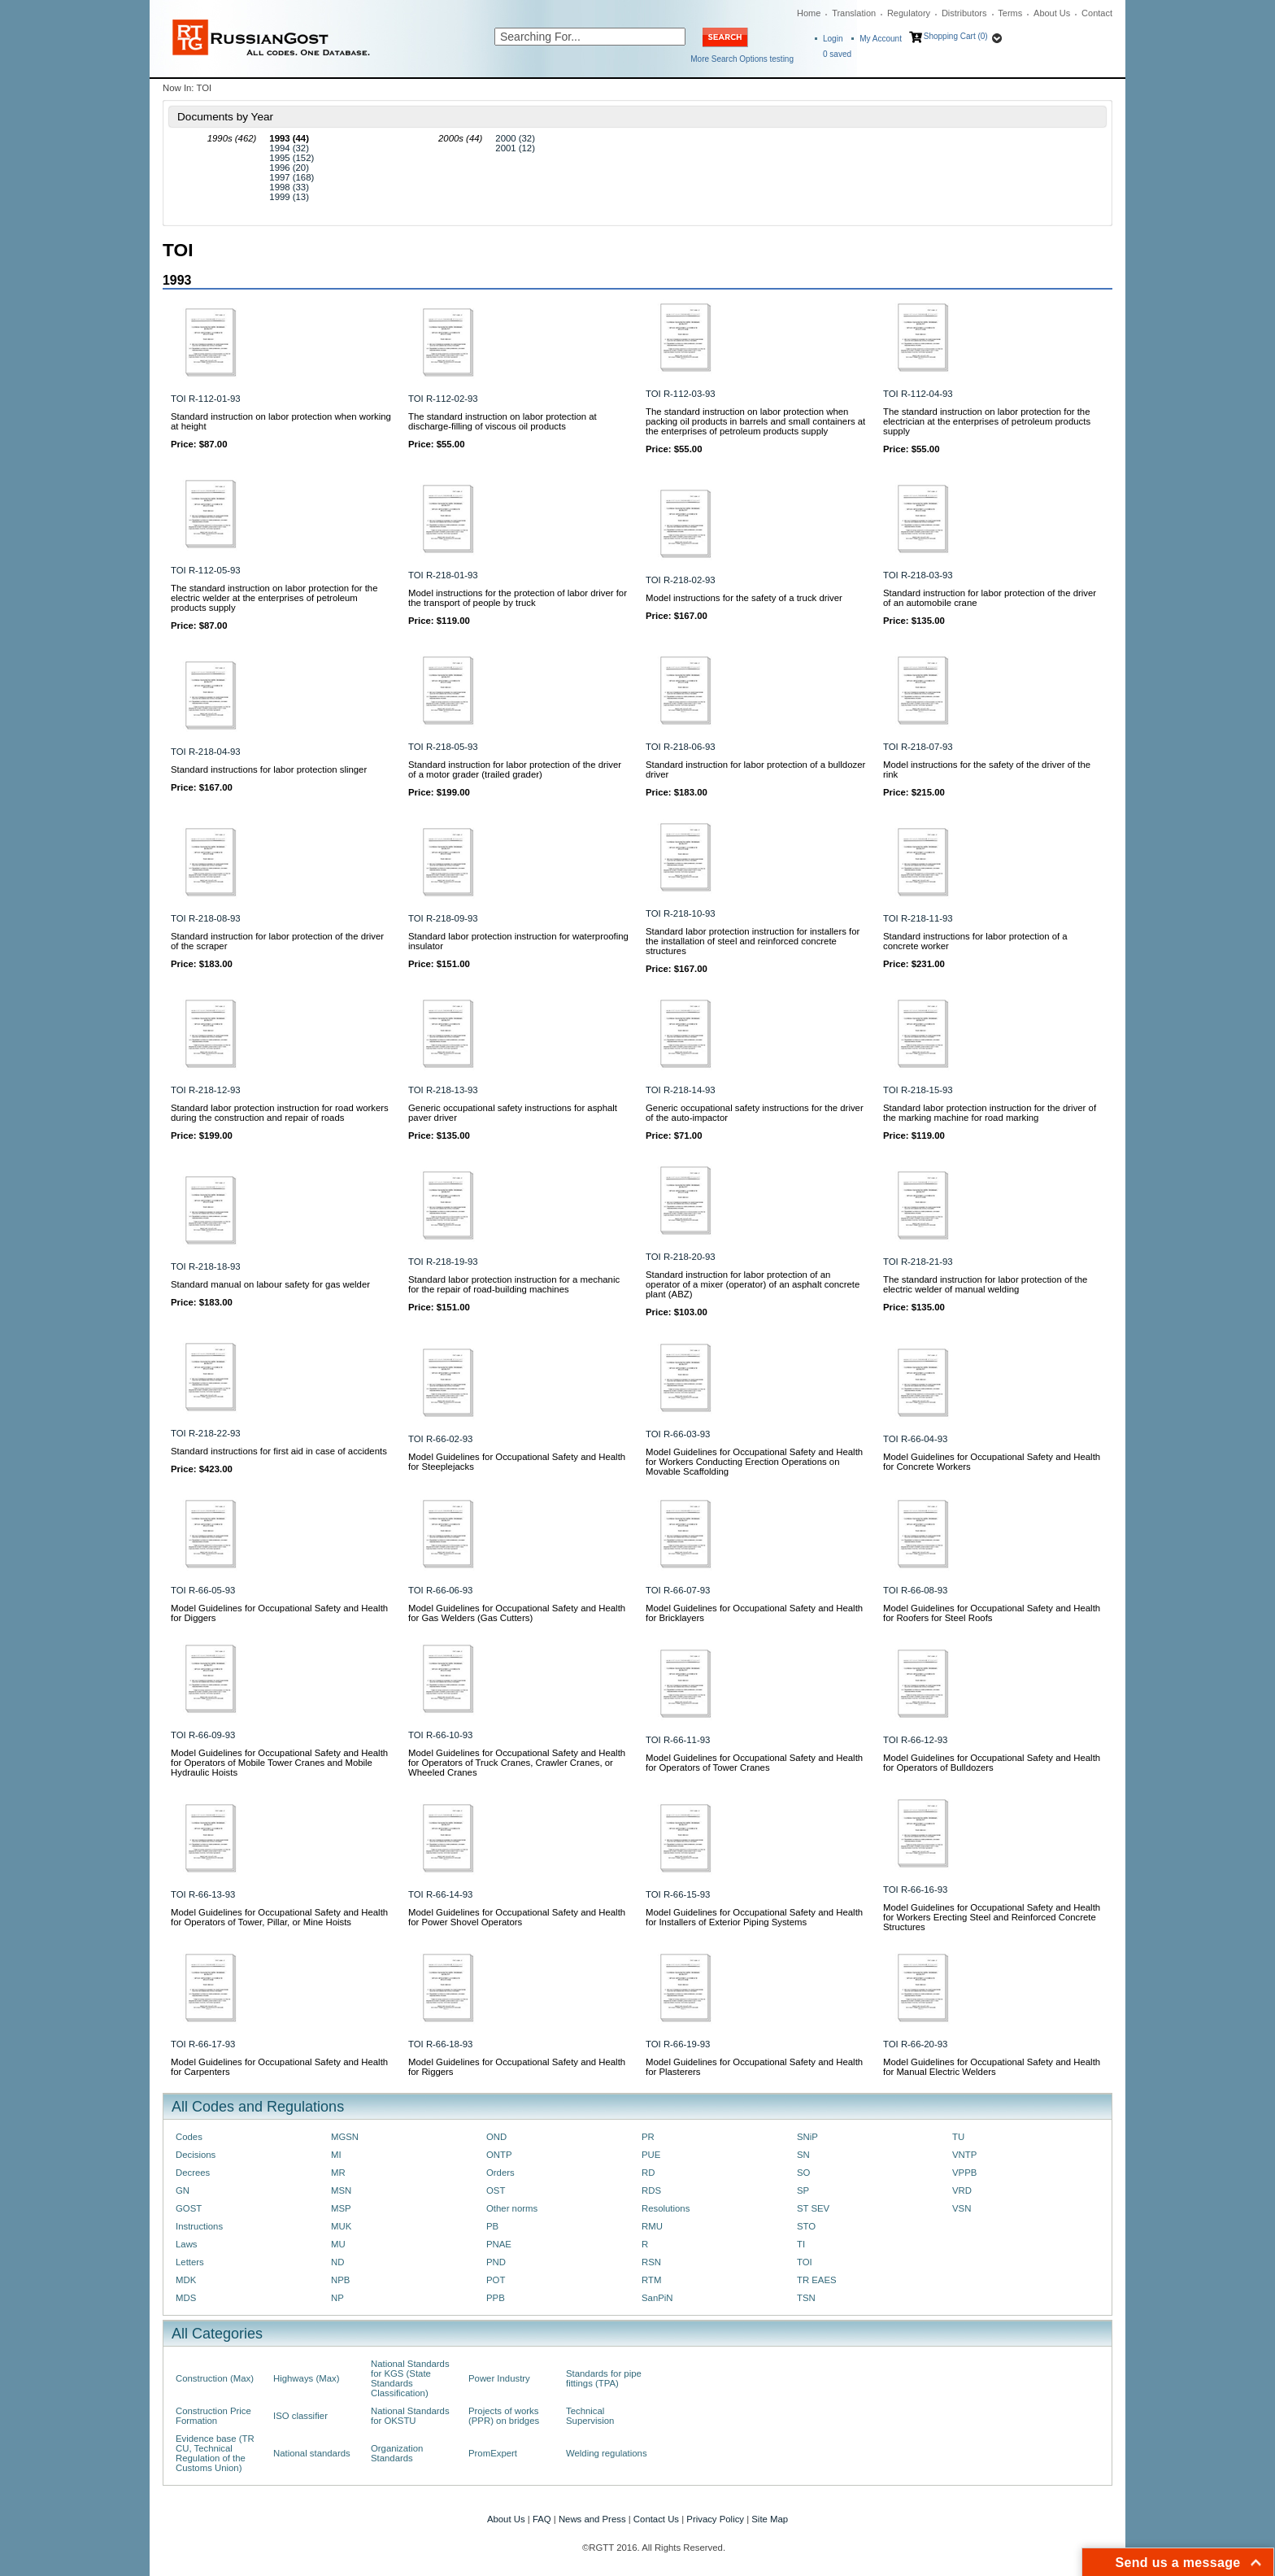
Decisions (195, 2155)
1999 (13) (289, 197)
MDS (186, 2298)
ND (337, 2262)
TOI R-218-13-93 (443, 1090)
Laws (187, 2244)
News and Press (592, 2519)
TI (801, 2244)
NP (337, 2298)
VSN (961, 2208)
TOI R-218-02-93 (681, 580)
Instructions (199, 2226)
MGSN (345, 2137)
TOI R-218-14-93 (681, 1090)
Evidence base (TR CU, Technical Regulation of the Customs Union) (215, 2453)
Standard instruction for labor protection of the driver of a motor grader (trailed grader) (514, 769)
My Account (880, 38)
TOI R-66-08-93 (915, 1590)
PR (648, 2137)
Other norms (511, 2208)
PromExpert (492, 2453)
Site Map (769, 2519)
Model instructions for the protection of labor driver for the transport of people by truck (517, 598)
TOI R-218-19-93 (443, 1261)
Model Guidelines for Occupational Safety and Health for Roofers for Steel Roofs (991, 1613)
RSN (651, 2262)
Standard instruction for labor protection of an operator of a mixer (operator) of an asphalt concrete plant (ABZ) (752, 1284)
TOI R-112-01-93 (206, 398)
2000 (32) (515, 138)
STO (806, 2226)
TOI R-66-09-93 (203, 1735)
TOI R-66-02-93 (440, 1439)
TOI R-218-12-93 (206, 1090)
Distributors (964, 13)
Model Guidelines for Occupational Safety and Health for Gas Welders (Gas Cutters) (516, 1613)
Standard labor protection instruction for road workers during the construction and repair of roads (280, 1112)
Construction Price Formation (213, 2416)
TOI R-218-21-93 (918, 1261)
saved (837, 54)
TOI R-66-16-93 (915, 1889)
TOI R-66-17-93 (203, 2044)
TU (958, 2137)
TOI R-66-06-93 (440, 1590)
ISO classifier (300, 2416)
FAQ (542, 2519)
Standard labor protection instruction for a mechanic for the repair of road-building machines (514, 1284)
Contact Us (656, 2519)
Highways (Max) (306, 2378)
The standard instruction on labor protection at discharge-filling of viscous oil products (502, 421)
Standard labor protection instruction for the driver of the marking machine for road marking (989, 1112)
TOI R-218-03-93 (918, 575)
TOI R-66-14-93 (440, 1894)
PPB (495, 2298)
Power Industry (499, 2378)
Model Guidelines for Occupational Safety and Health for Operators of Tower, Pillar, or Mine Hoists (279, 1917)
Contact (1096, 13)
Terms (1010, 13)
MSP (341, 2208)
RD (648, 2172)
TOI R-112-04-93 (918, 394)
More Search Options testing (742, 58)
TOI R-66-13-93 (203, 1894)
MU (338, 2244)
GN (182, 2190)
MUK (341, 2226)
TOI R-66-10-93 (440, 1735)
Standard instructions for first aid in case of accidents (279, 1451)
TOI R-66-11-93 (678, 1740)
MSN (341, 2190)
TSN (806, 2298)
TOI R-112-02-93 (443, 398)
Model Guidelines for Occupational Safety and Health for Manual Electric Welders (991, 2067)
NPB (340, 2280)
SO (803, 2172)
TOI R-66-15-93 (678, 1894)
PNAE (498, 2244)
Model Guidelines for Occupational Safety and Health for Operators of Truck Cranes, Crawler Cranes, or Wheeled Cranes (516, 1762)
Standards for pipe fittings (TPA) (604, 2378)
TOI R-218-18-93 (206, 1266)
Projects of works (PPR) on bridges (503, 2416)
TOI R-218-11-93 (918, 918)
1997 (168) (291, 177)
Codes (189, 2137)
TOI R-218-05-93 (443, 747)
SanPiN (657, 2298)
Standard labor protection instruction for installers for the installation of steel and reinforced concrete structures (752, 941)
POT (495, 2280)
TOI (804, 2262)
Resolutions (666, 2208)
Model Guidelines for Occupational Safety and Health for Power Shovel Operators (516, 1917)
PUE (651, 2155)
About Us (1051, 13)
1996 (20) (289, 167)
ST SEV (813, 2208)
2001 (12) (515, 148)
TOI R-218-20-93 (681, 1257)
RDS (651, 2190)
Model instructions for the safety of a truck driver (744, 598)
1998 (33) (289, 187)
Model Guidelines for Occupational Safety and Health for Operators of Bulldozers (991, 1762)
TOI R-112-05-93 (206, 570)
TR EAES (817, 2280)
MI (336, 2155)
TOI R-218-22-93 (206, 1433)
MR (338, 2172)
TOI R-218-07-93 (918, 747)
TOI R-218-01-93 (443, 575)
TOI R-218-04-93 (206, 751)
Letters (190, 2262)
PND (496, 2262)
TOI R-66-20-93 (915, 2044)
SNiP (807, 2137)
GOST (189, 2208)
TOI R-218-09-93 (443, 918)
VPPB (964, 2172)
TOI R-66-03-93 (678, 1434)
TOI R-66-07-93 (678, 1590)
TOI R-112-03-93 (681, 394)
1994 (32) (289, 148)
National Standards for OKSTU (410, 2416)
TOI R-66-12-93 (915, 1740)
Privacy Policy (715, 2519)
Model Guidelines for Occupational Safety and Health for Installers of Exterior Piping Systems (754, 1917)
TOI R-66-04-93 (915, 1439)
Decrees (193, 2172)
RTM (651, 2280)
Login (832, 38)
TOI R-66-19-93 (678, 2044)
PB (492, 2226)
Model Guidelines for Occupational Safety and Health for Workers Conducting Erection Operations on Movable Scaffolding (754, 1461)
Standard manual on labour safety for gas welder (270, 1284)
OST (495, 2190)
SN (803, 2155)
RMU (652, 2226)
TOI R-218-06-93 (681, 747)
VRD (962, 2190)
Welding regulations (606, 2453)
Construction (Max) (215, 2378)
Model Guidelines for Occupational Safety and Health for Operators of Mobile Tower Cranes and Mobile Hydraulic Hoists (279, 1762)
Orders (500, 2172)
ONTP (499, 2155)
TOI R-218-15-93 (918, 1090)
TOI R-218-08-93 (206, 918)
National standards (311, 2453)
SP (803, 2190)
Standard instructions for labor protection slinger (269, 769)
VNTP (964, 2155)
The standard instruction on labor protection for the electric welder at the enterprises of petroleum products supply (274, 597)
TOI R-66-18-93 (440, 2044)
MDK (186, 2280)
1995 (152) (291, 158)
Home (808, 13)
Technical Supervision (590, 2416)
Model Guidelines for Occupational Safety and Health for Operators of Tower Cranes (754, 1762)
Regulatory (908, 13)
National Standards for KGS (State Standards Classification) (410, 2378)
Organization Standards (397, 2453)
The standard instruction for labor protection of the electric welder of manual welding (985, 1284)
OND (496, 2137)
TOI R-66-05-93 (203, 1590)
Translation (854, 13)
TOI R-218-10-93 (681, 913)
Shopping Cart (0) (956, 36)
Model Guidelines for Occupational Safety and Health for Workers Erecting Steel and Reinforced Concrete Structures (991, 1917)
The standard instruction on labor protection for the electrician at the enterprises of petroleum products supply (986, 421)
